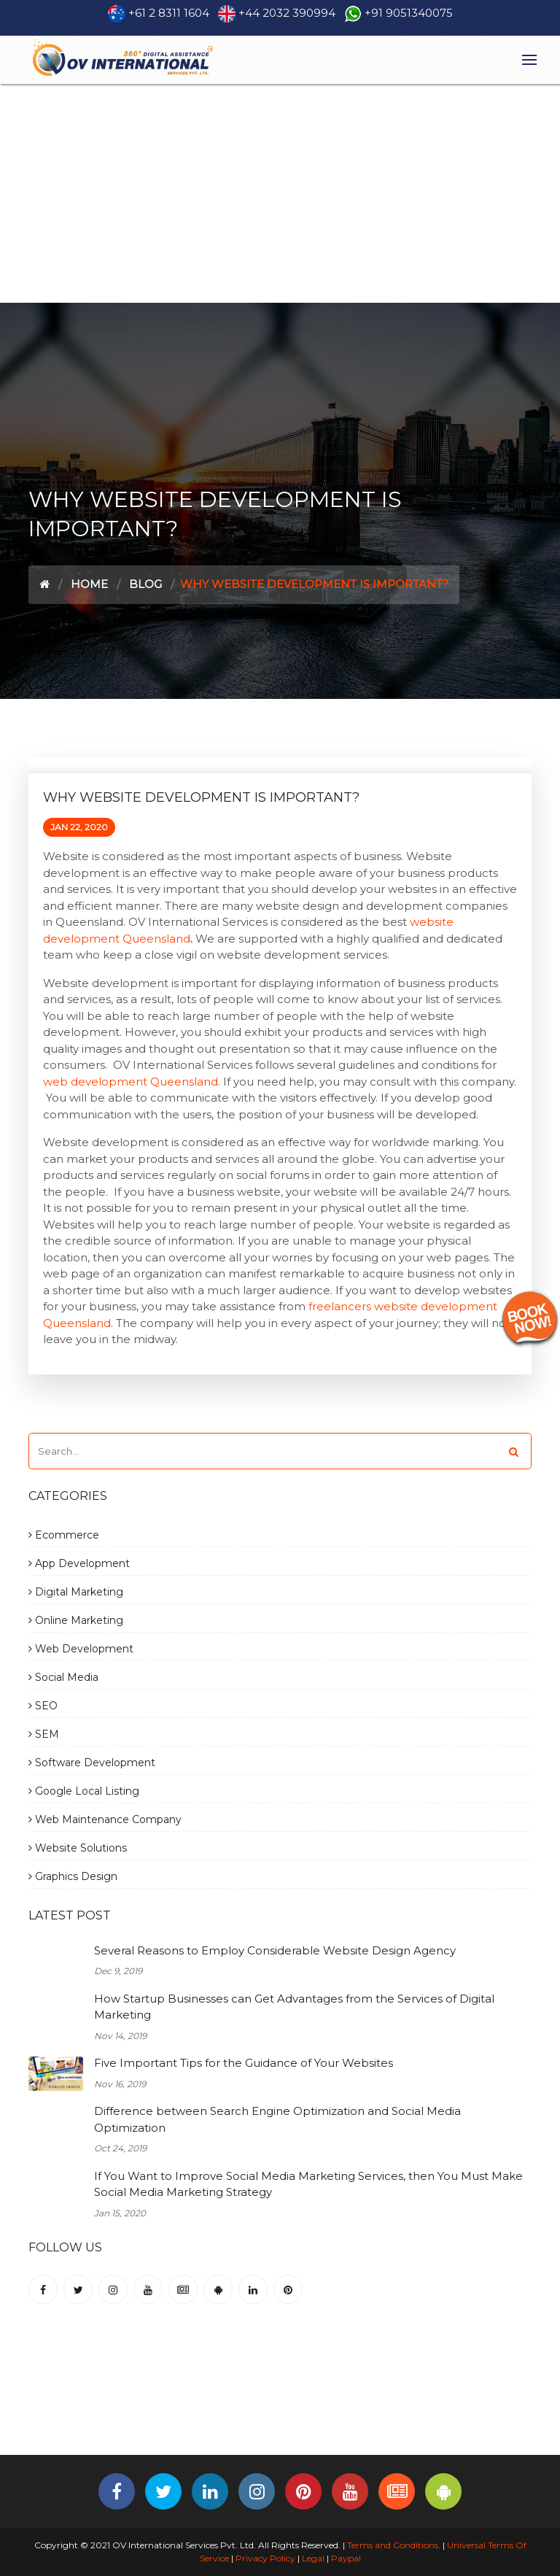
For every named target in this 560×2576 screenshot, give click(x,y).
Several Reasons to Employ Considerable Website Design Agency (275, 1950)
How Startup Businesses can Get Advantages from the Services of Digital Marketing (294, 2007)
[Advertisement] (280, 193)
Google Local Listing (83, 1791)
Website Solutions (77, 1847)
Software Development (91, 1762)
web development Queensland (130, 1081)
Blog (145, 584)
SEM (43, 1734)
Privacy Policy (265, 2558)
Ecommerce (63, 1535)
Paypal (346, 2558)
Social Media (63, 1677)
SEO (43, 1705)
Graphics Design (72, 1876)
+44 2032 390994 (286, 13)
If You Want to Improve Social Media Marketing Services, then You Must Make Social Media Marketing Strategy (308, 2184)
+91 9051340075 (409, 13)
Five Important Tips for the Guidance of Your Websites (243, 2063)
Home (89, 584)
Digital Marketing (75, 1591)
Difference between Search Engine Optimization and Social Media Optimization (277, 2119)
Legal (313, 2558)
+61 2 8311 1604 (168, 13)
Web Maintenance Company (105, 1819)
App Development (79, 1563)
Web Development (80, 1648)
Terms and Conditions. (392, 2545)
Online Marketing (75, 1620)
